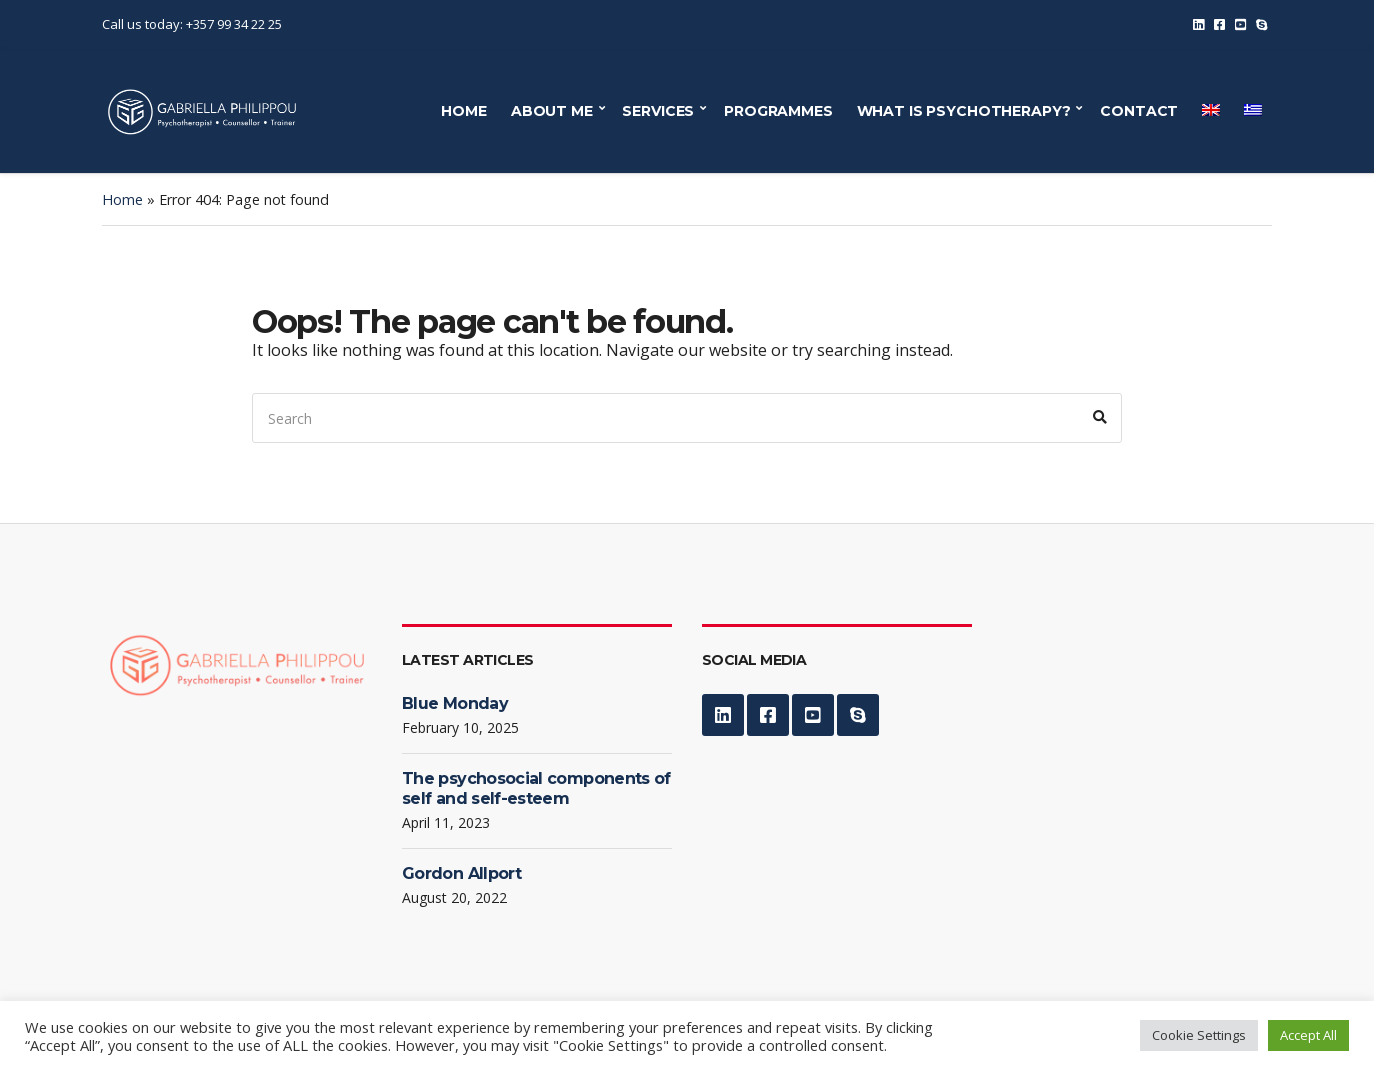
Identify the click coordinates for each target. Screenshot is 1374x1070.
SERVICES (658, 111)
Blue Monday (455, 703)
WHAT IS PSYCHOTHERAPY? (964, 111)
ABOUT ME (552, 111)
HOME (463, 111)
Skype (1261, 24)
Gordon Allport (461, 873)
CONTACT (1139, 111)
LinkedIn (1198, 24)
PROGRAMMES (778, 111)
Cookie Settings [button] (1199, 1035)
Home (122, 199)
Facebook (1219, 24)
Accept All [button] (1308, 1035)
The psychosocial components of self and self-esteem (536, 788)
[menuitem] (1211, 110)
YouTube (1240, 24)
